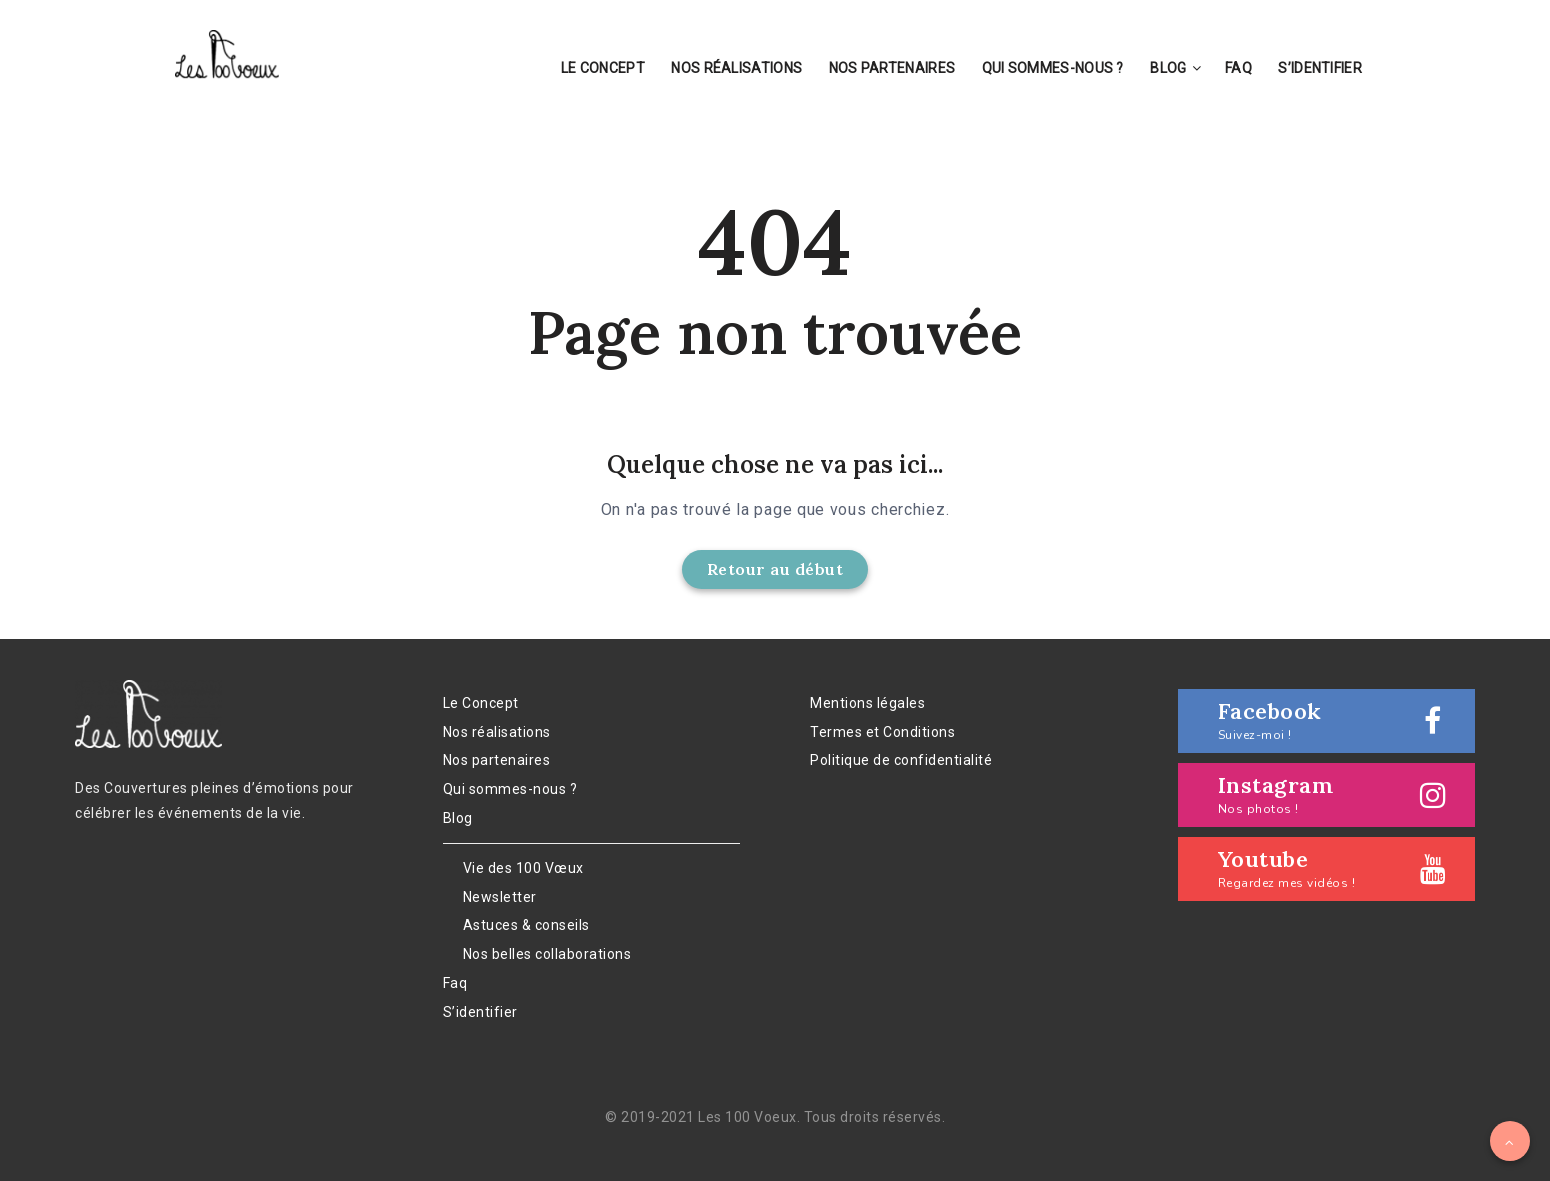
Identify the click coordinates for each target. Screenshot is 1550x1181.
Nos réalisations (736, 68)
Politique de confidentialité (901, 760)
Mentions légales (867, 703)
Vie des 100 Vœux (523, 868)
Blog (1168, 68)
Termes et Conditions (882, 732)
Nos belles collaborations (547, 954)
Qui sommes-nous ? (1053, 68)
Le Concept (603, 68)
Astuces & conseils (526, 925)
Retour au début (775, 569)
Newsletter (500, 897)
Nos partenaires (892, 68)
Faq (1238, 68)
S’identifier (1320, 68)
